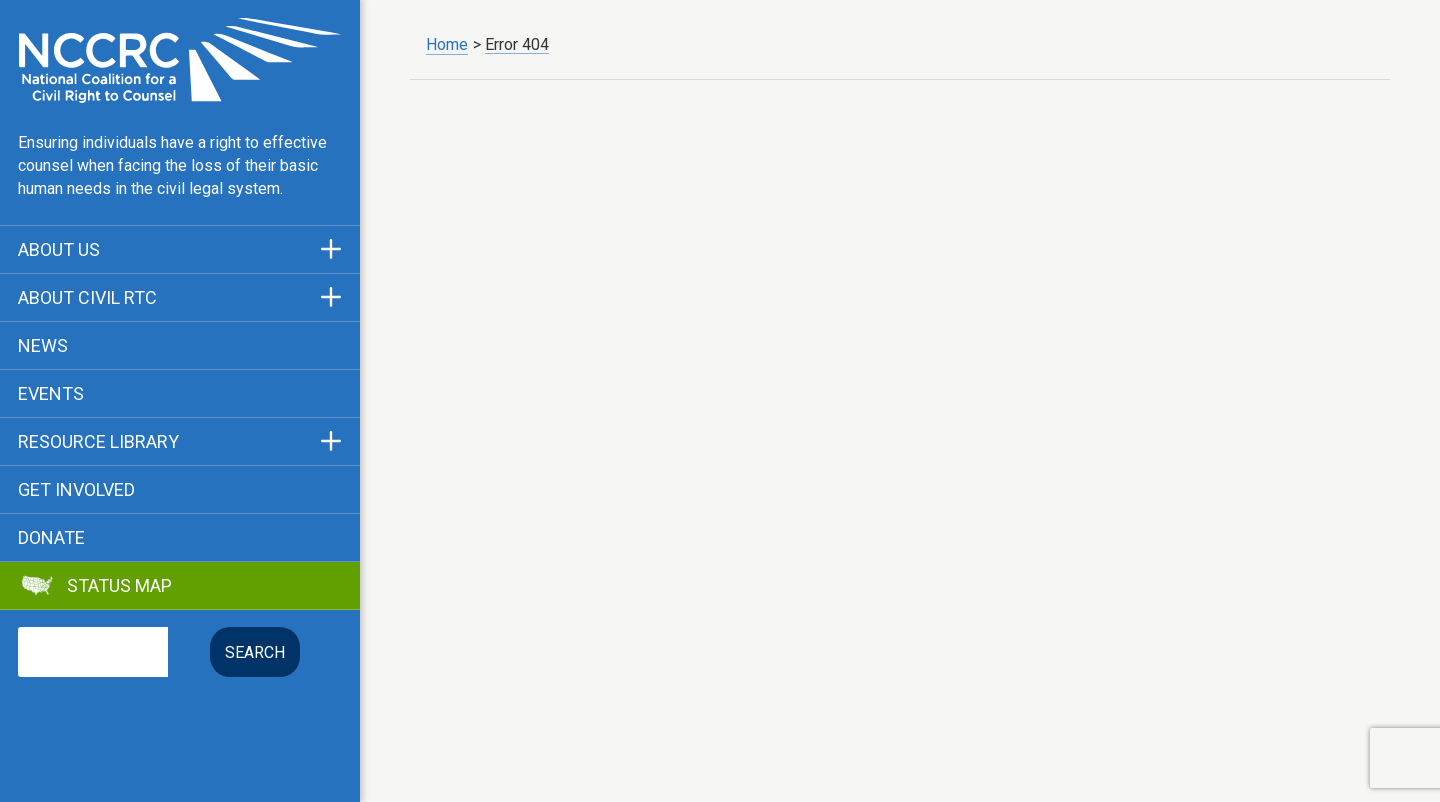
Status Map (119, 586)
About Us (59, 250)
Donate (51, 538)
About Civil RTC (87, 298)
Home (447, 44)
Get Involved (76, 490)
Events (51, 394)
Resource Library (98, 442)
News (43, 346)
